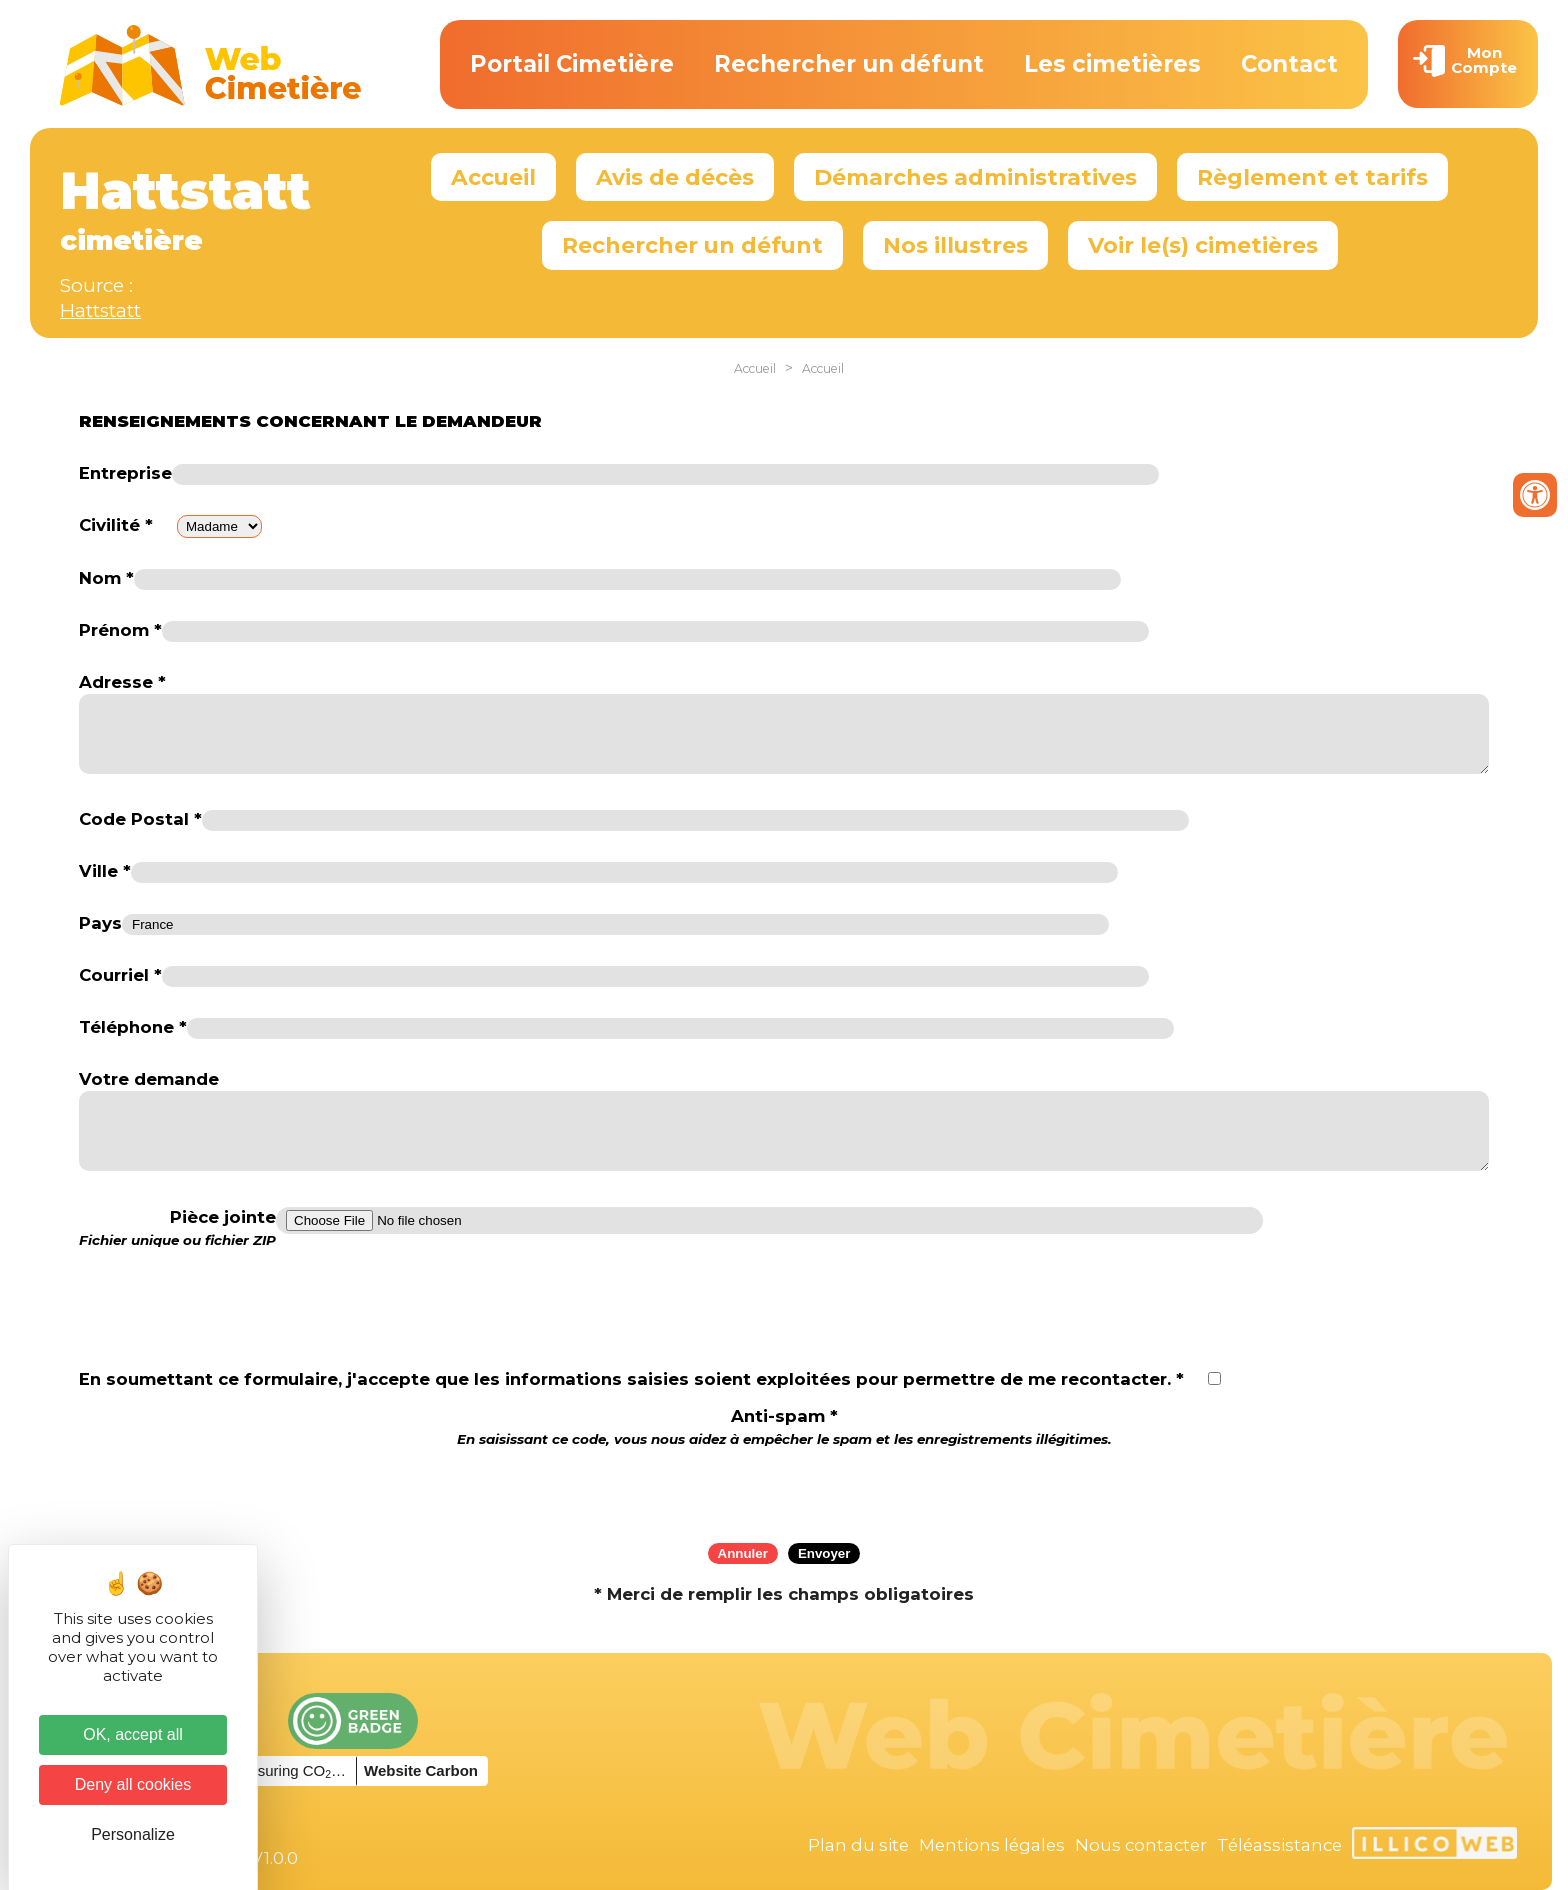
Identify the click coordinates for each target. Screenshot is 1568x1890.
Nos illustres (955, 245)
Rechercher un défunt (849, 64)
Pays (100, 923)
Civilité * (116, 525)
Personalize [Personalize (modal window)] (133, 1834)
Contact (1289, 64)
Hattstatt (100, 310)
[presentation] (784, 1488)
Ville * (105, 871)
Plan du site (858, 1845)
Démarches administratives (975, 177)
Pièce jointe (177, 1228)
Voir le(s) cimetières (1203, 245)
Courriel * (120, 975)
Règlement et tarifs (1312, 177)
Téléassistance (1279, 1845)
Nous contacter (1141, 1845)
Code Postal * (140, 819)
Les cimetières (1112, 64)
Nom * (106, 578)
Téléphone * (133, 1027)
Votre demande (149, 1079)
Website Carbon (421, 1770)
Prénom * (120, 630)
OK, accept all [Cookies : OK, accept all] (133, 1734)
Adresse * (122, 682)
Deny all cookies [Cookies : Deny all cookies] (133, 1784)
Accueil (493, 177)
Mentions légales (992, 1845)
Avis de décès (675, 177)
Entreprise (125, 473)
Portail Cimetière (572, 64)
